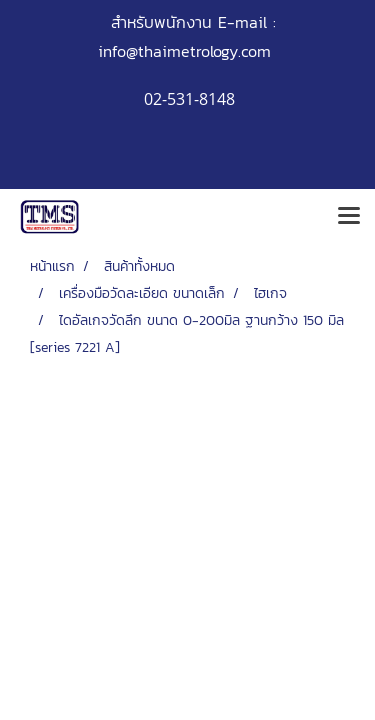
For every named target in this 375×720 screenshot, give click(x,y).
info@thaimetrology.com (184, 51)
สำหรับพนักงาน (161, 22)
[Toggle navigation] (349, 217)
